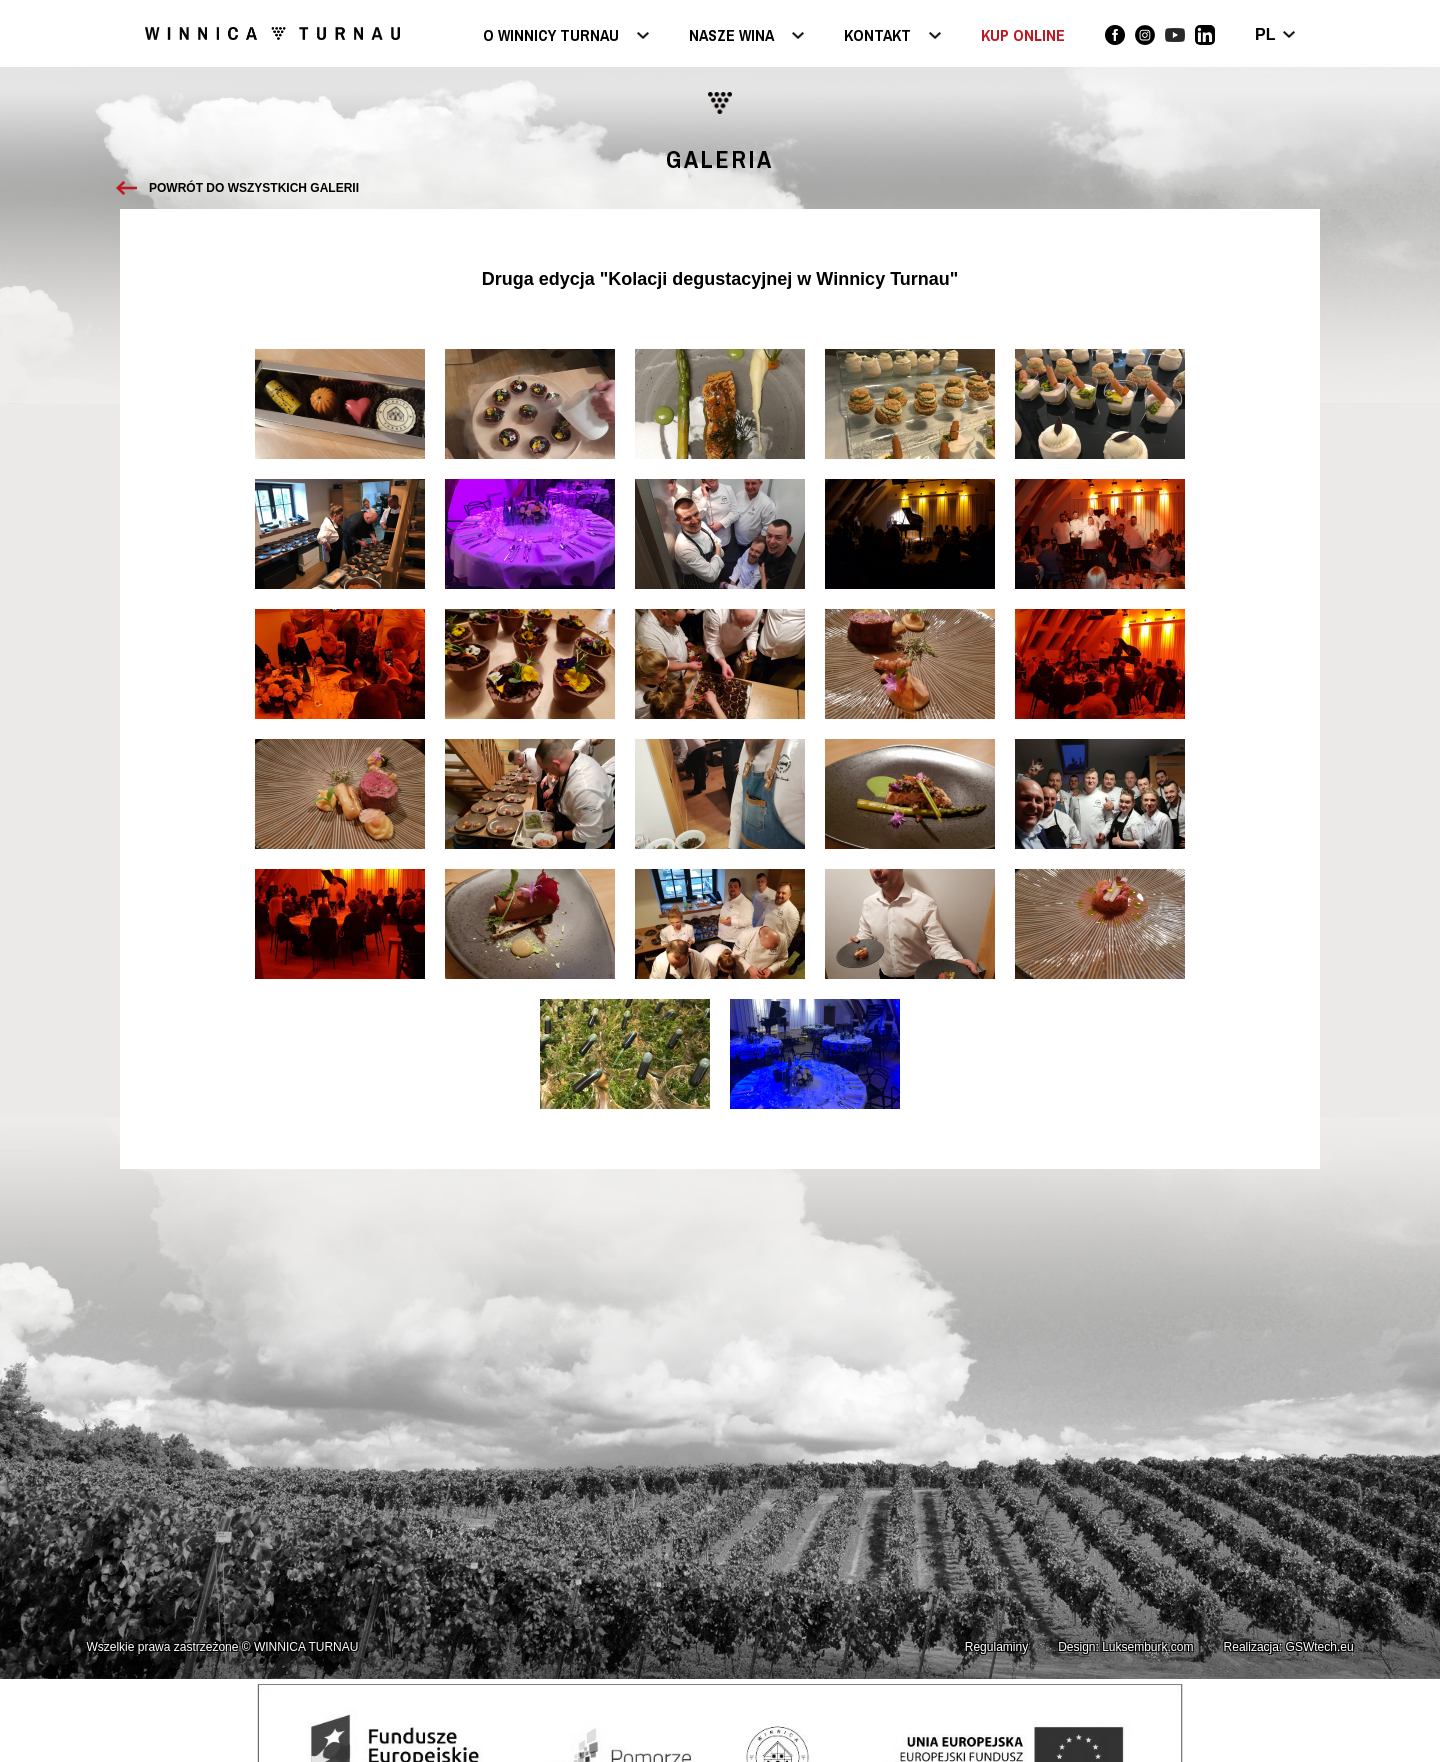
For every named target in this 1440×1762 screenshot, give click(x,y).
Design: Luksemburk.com (1125, 1647)
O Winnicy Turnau (551, 36)
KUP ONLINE (1023, 35)
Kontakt (877, 36)
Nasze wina (731, 36)
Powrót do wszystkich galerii (254, 188)
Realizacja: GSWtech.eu (1289, 1647)
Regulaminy (996, 1647)
